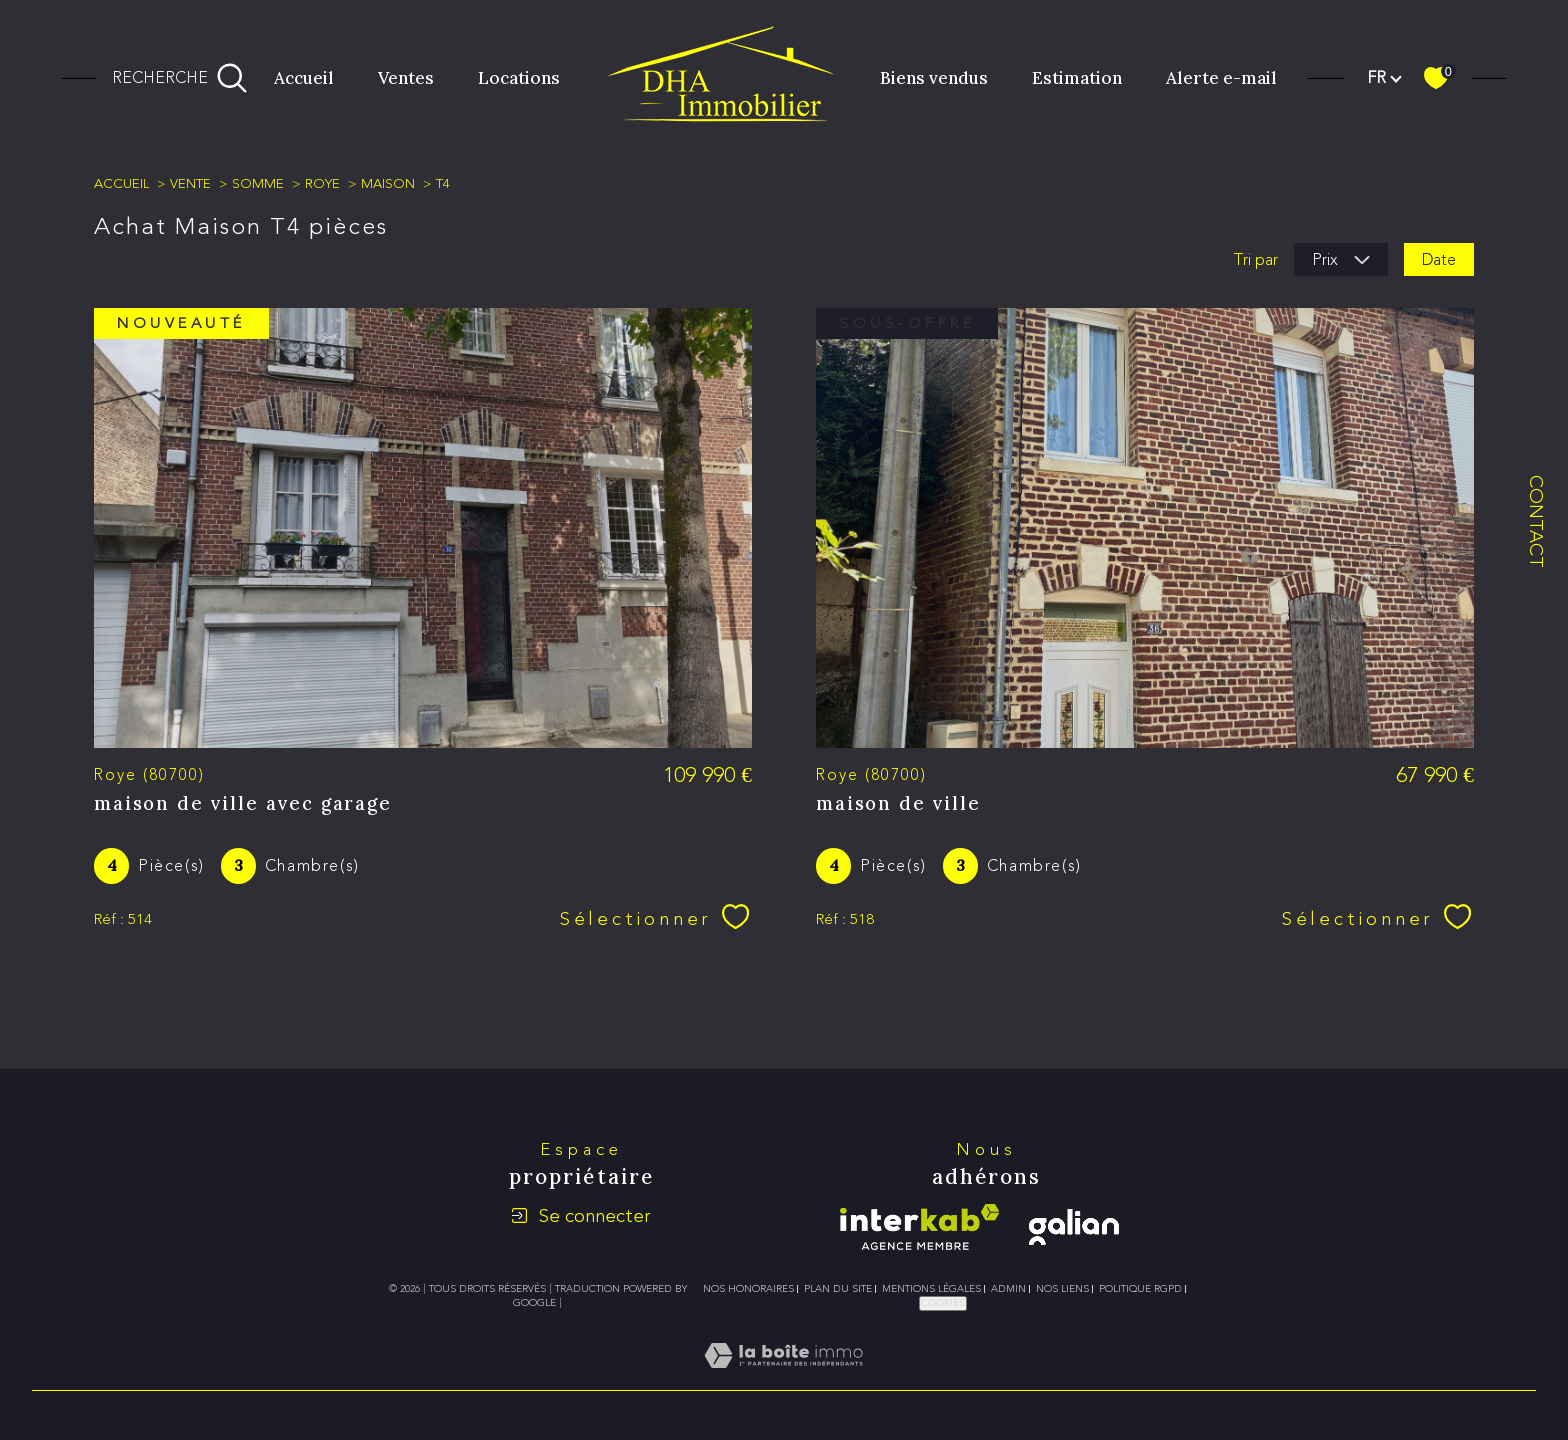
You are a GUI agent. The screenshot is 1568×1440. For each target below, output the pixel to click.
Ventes (406, 78)
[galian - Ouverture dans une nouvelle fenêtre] (1074, 1227)
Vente (190, 183)
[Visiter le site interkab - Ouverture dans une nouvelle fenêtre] (919, 1227)
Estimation (1077, 78)
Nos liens (1062, 1289)
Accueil (304, 78)
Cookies (943, 1303)
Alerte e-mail (1221, 78)
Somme (258, 183)
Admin (1008, 1289)
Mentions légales (931, 1289)
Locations (519, 78)
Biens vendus (934, 78)
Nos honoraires (748, 1289)
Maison (388, 183)
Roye (322, 183)
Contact (1536, 521)
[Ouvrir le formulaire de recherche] (180, 78)
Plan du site (838, 1289)
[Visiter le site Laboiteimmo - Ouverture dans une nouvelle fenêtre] (783, 1378)
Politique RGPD (1140, 1289)
